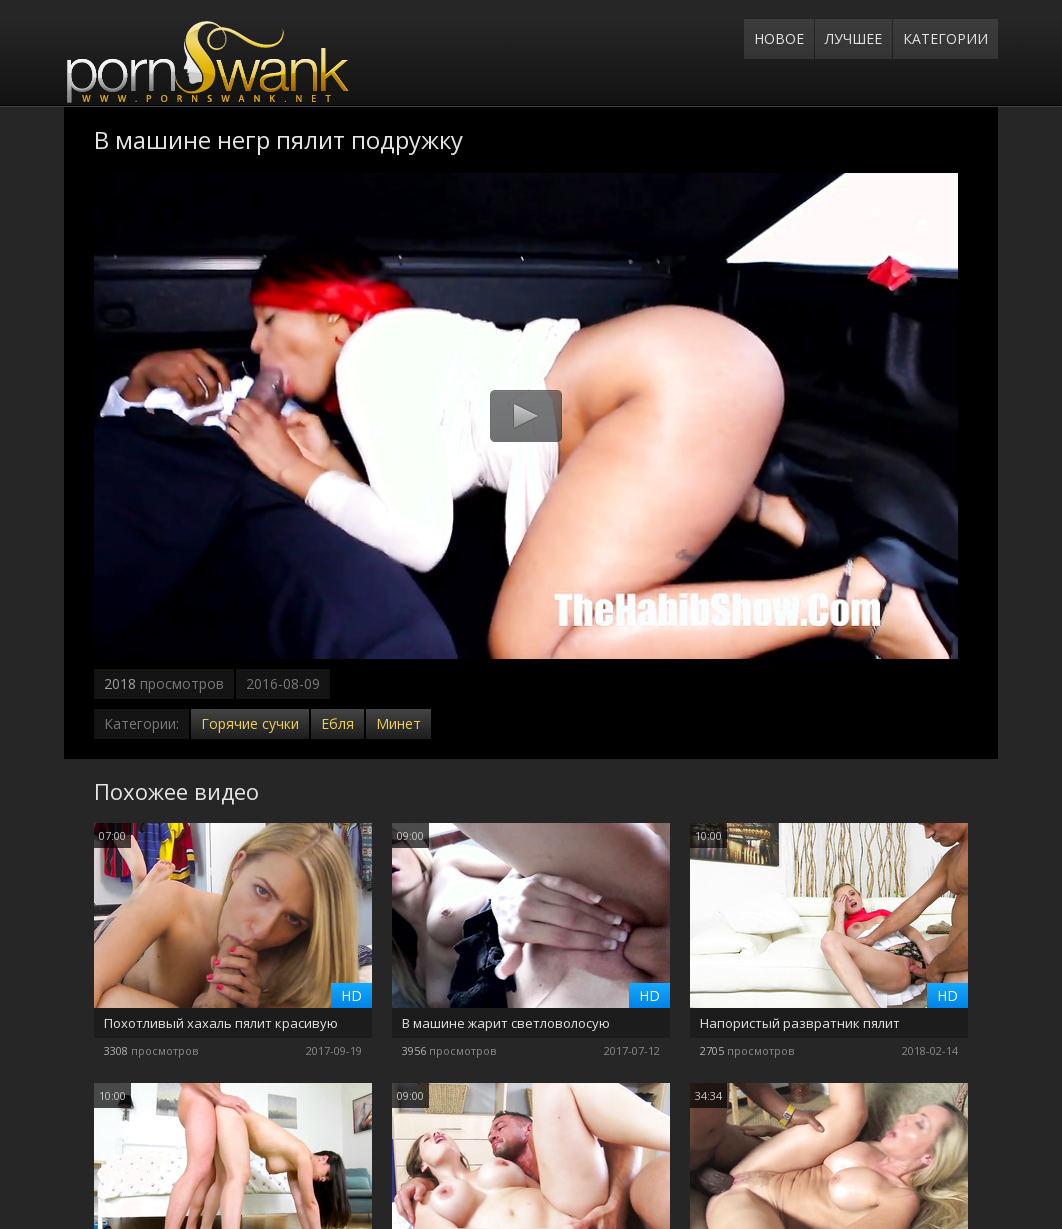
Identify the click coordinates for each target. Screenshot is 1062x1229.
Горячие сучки (250, 723)
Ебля (337, 723)
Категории (945, 38)
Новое (779, 38)
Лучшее (853, 38)
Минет (398, 723)
